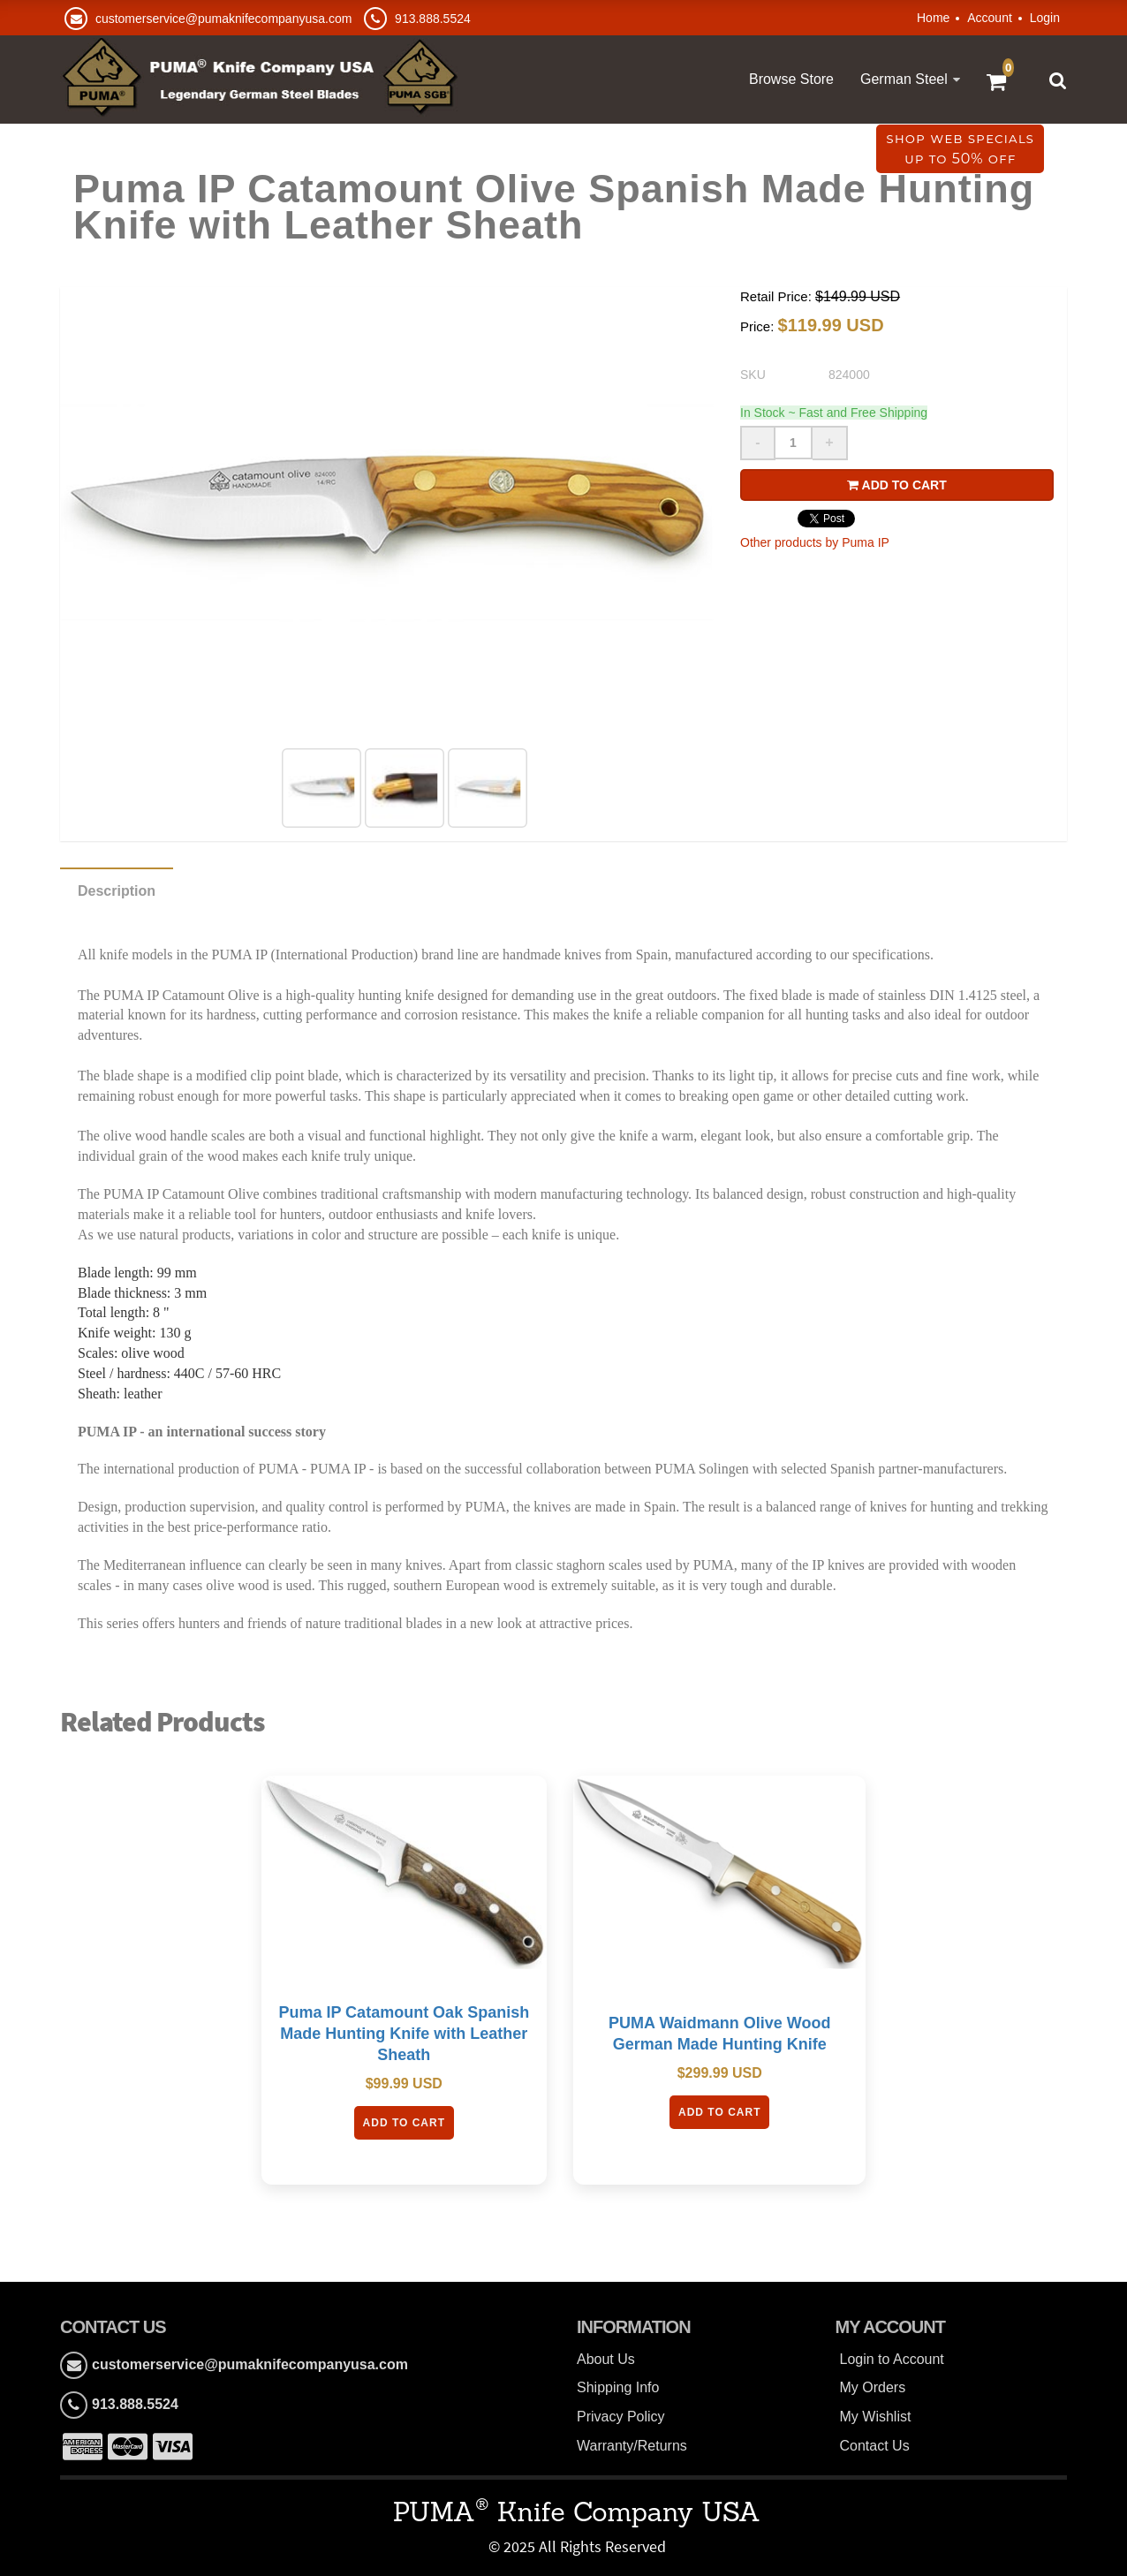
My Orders (873, 2387)
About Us (606, 2359)
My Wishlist (875, 2416)
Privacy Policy (621, 2416)
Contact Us (875, 2445)
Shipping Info (618, 2387)
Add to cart (897, 485)
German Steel (904, 79)
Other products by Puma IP (814, 542)
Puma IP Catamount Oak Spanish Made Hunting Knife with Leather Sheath (403, 2034)
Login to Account (892, 2359)
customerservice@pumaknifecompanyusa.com (223, 18)
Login (1045, 18)
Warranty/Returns (632, 2445)
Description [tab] (116, 890)
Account (989, 18)
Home (933, 18)
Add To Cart (404, 2123)
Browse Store (791, 79)
